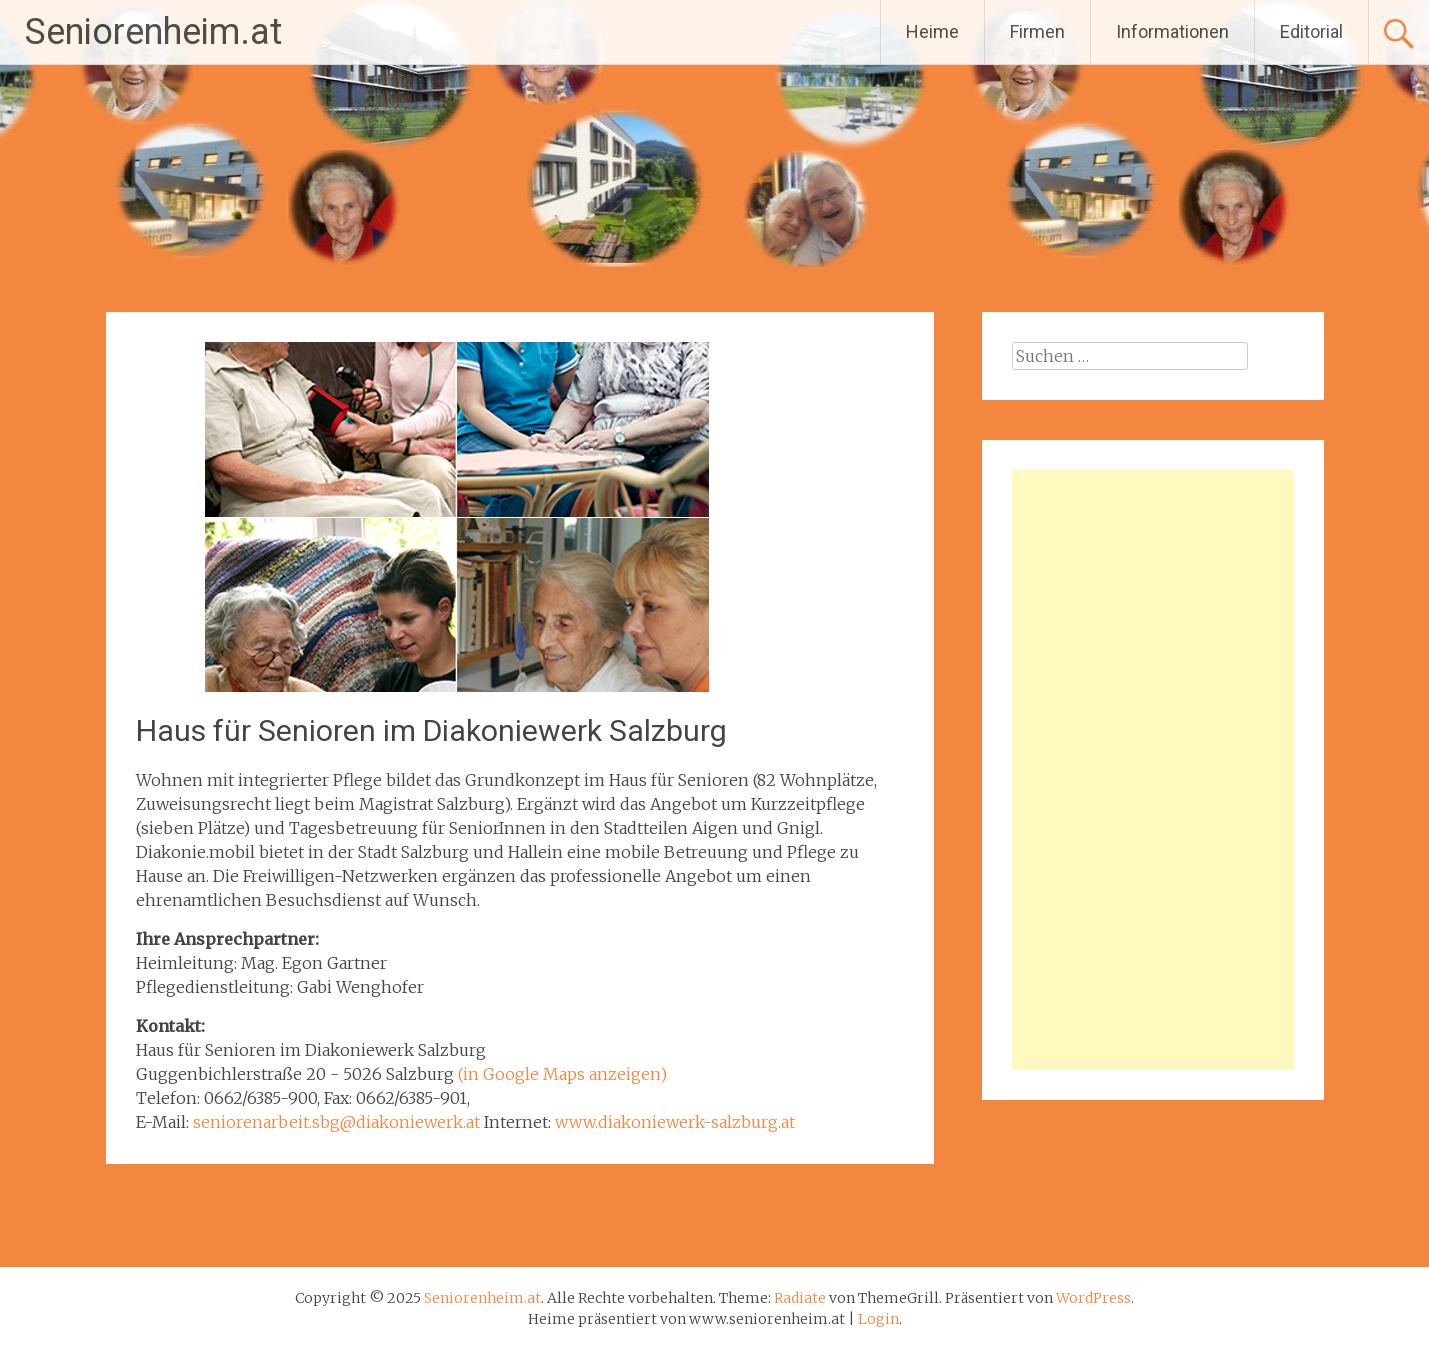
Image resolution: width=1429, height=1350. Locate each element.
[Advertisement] (1152, 770)
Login (878, 1319)
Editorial (1311, 31)
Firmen (1037, 31)
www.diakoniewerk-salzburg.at (675, 1122)
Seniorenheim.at (153, 32)
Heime (932, 31)
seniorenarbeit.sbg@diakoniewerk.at (336, 1122)
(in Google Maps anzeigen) (562, 1074)
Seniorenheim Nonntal (834, 1216)
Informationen (1172, 31)
